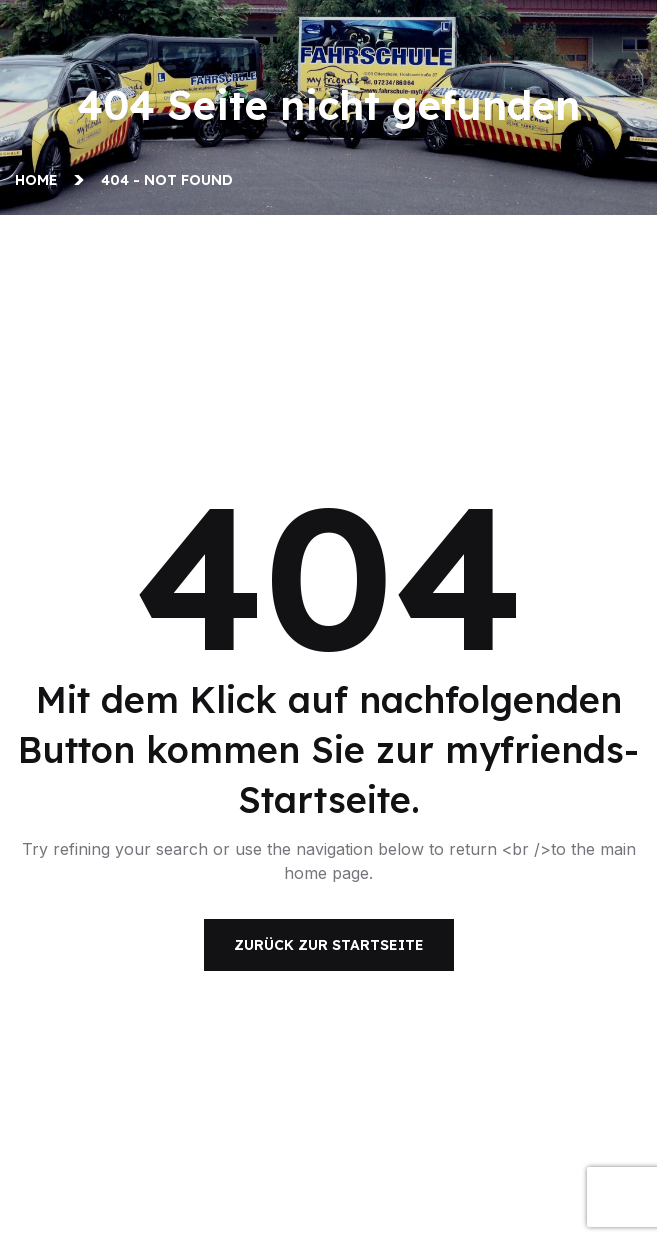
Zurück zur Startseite (329, 945)
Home (40, 180)
